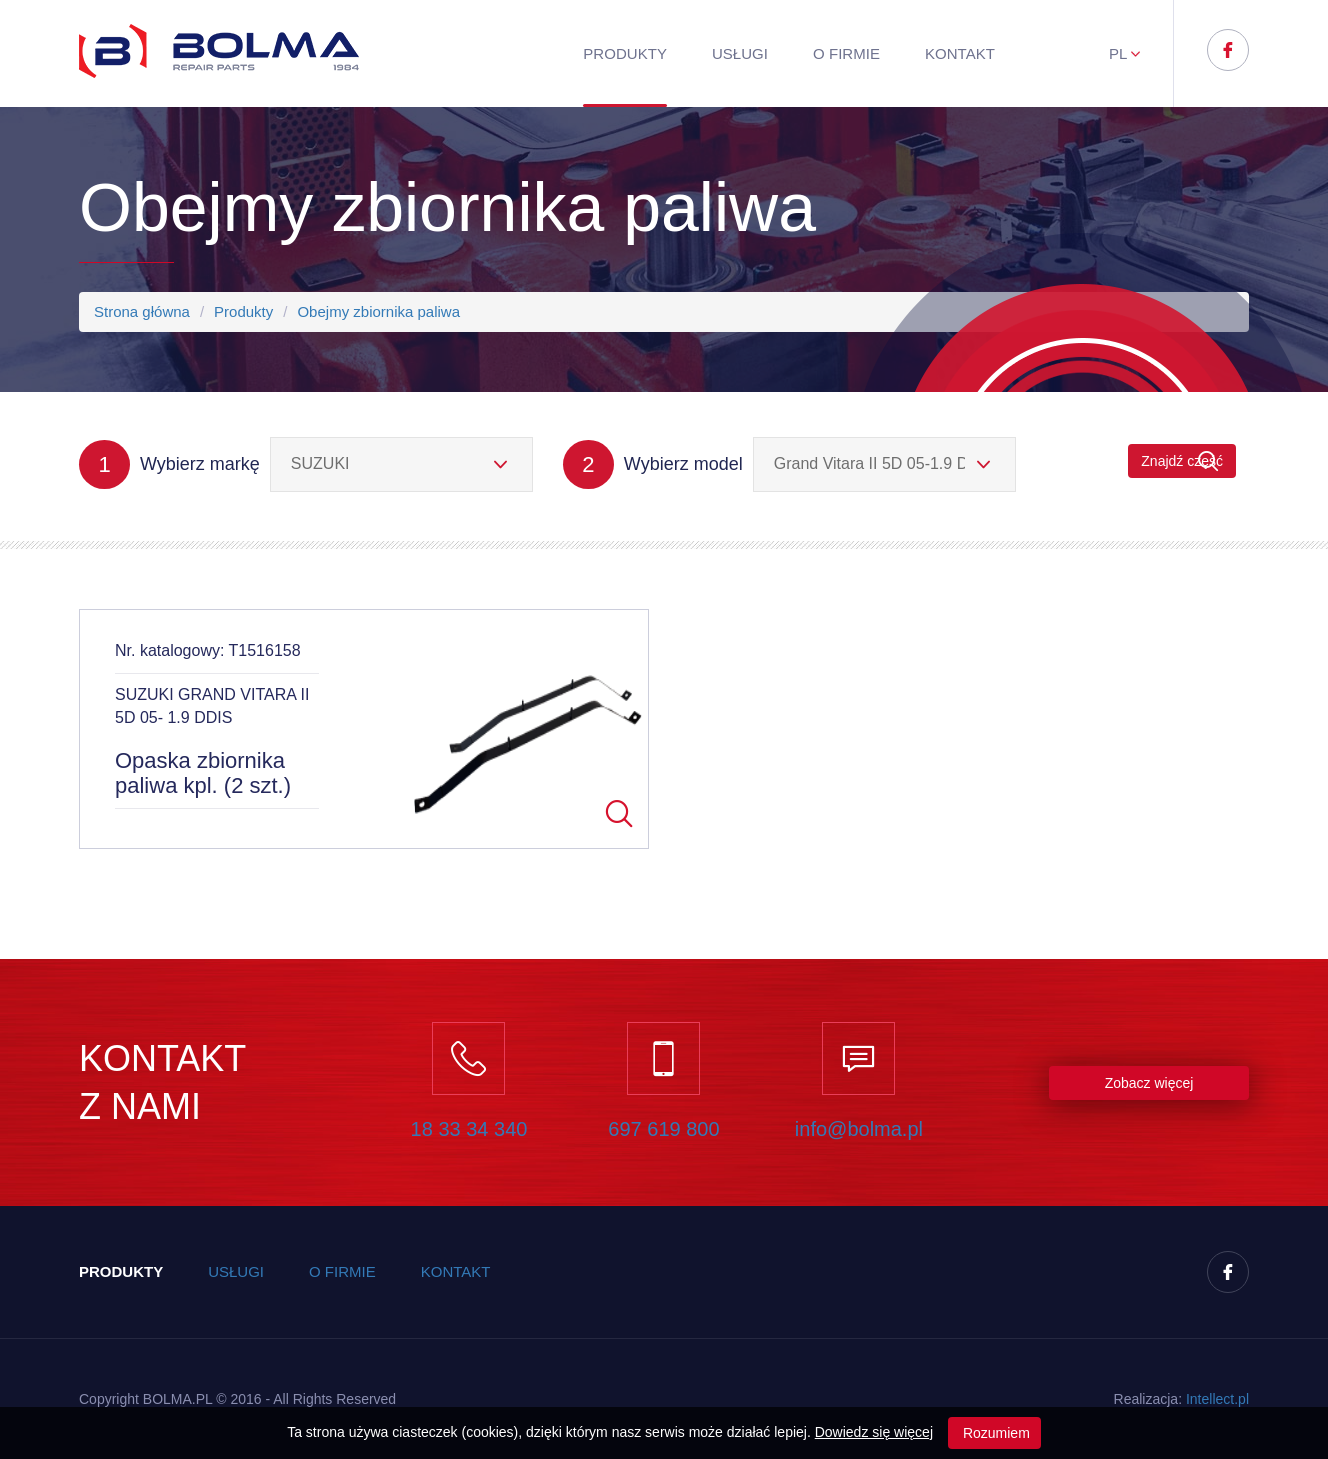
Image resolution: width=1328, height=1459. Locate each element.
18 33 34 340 (469, 1129)
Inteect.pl (1217, 1399)
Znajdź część (1182, 461)
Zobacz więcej (1149, 1083)
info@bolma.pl (859, 1129)
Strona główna (142, 311)
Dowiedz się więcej (874, 1432)
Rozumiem (994, 1433)
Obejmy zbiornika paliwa (378, 311)
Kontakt (960, 53)
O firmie (846, 53)
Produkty (625, 53)
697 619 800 (663, 1129)
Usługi (740, 53)
